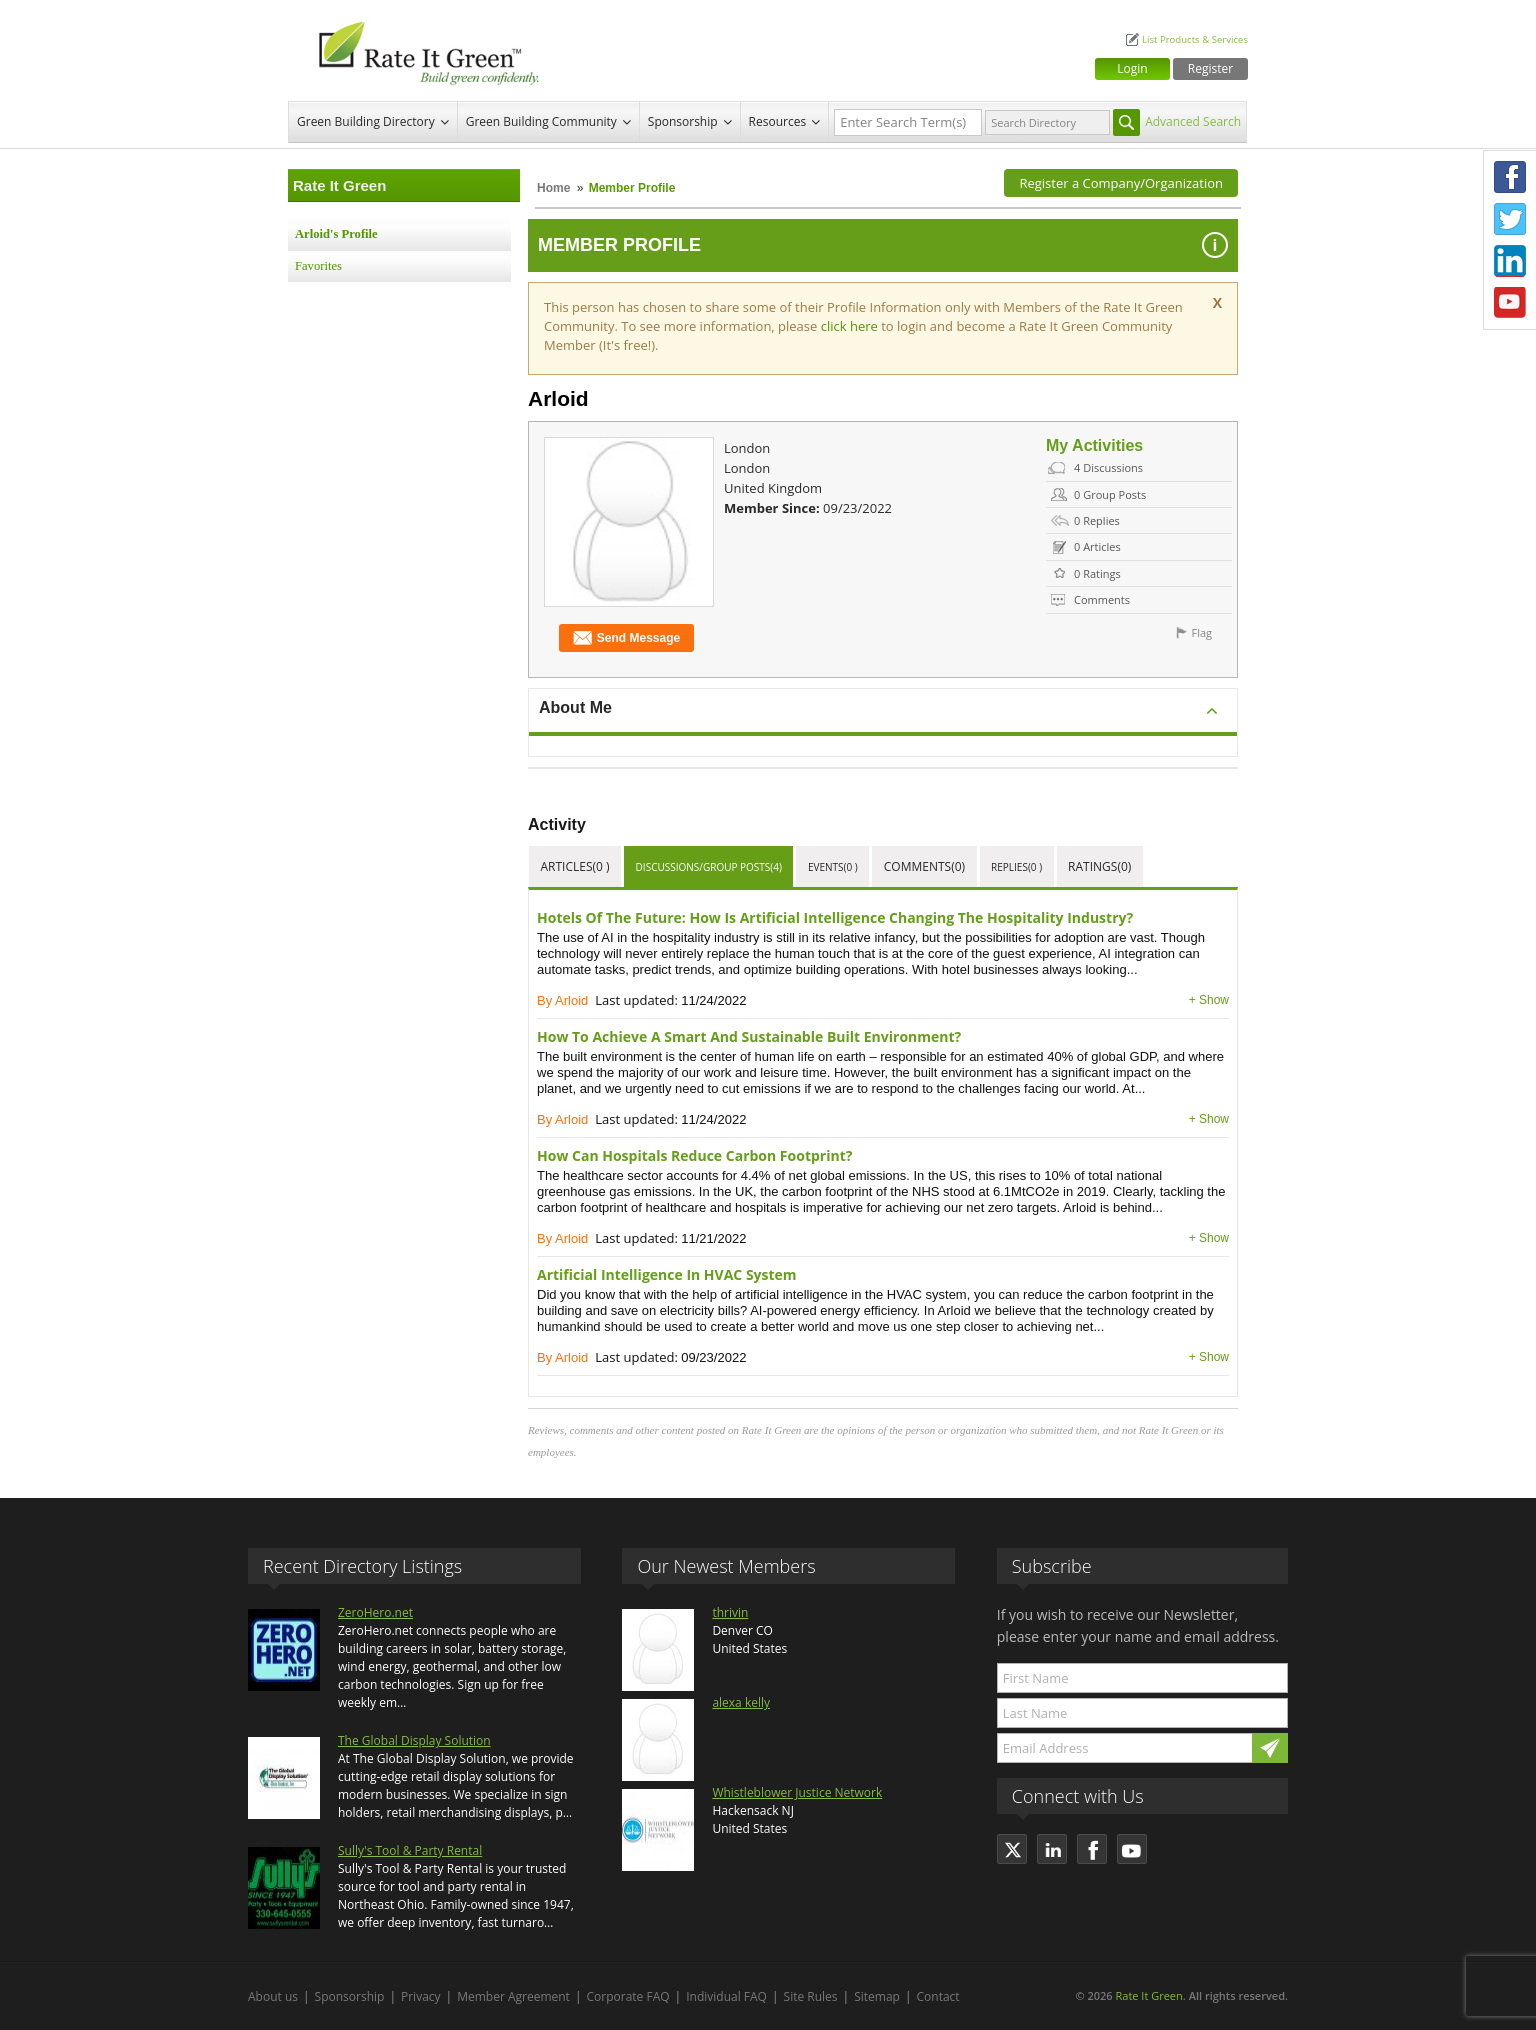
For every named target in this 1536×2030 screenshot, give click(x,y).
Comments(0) (924, 866)
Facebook (1510, 177)
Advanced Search (1193, 121)
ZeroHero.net (375, 1612)
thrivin (730, 1612)
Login (1132, 68)
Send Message (626, 638)
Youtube (1510, 303)
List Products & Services (1195, 39)
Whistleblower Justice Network (797, 1792)
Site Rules (811, 1996)
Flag (1201, 632)
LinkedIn (1510, 261)
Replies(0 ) (1016, 867)
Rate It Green (1148, 1995)
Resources (778, 121)
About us (273, 1996)
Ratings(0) (1099, 866)
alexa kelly (741, 1702)
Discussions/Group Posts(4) (709, 867)
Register (1210, 68)
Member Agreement (513, 1996)
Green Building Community (541, 121)
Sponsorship (683, 121)
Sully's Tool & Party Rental (410, 1850)
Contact (938, 1996)
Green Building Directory (366, 121)
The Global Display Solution (414, 1740)
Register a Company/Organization (1121, 183)
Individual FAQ (726, 1996)
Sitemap (877, 1996)
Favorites (318, 266)
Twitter (1510, 219)
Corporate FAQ (628, 1996)
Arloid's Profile (336, 234)
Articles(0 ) (575, 866)
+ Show (1209, 1000)
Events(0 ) (833, 867)
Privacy (421, 1996)
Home (553, 188)
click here (851, 326)
